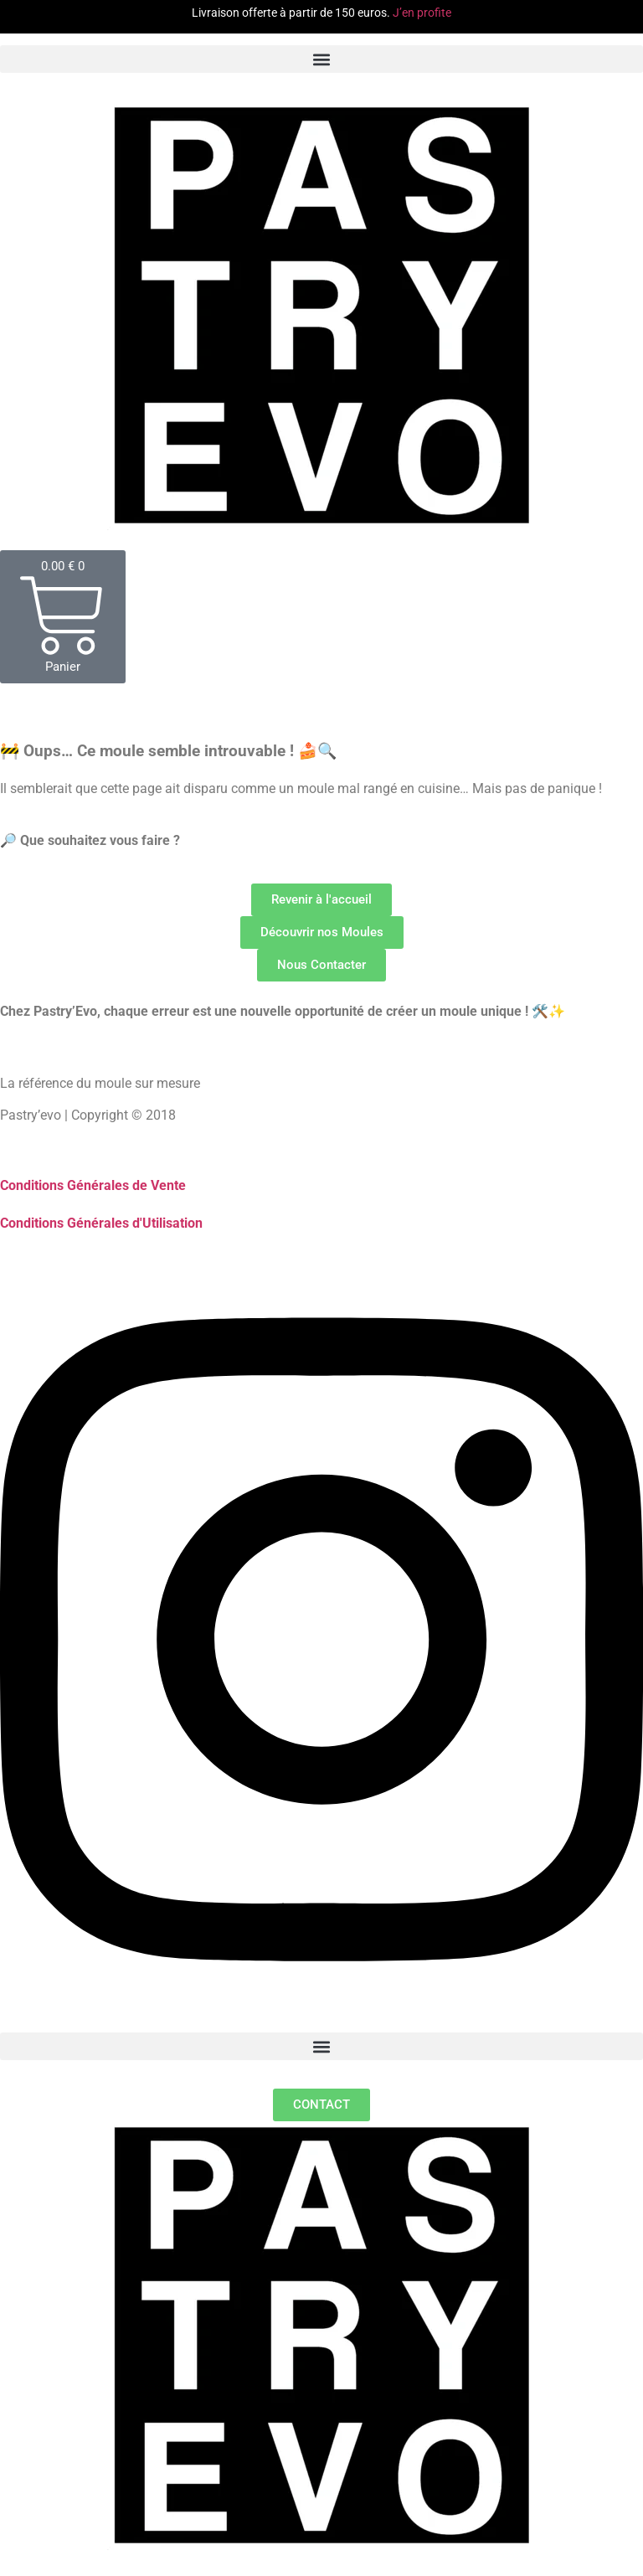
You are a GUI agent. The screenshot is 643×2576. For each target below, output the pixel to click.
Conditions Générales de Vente (93, 1185)
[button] (321, 59)
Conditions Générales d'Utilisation (101, 1223)
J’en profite (422, 12)
